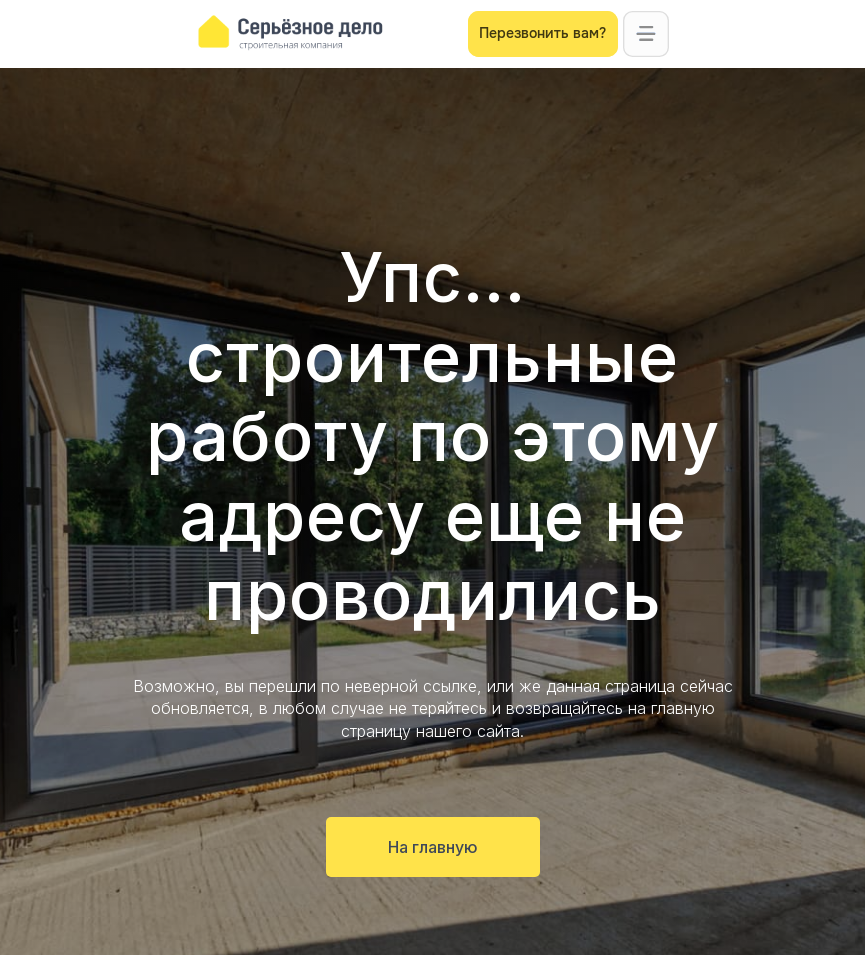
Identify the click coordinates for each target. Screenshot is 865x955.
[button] (646, 34)
